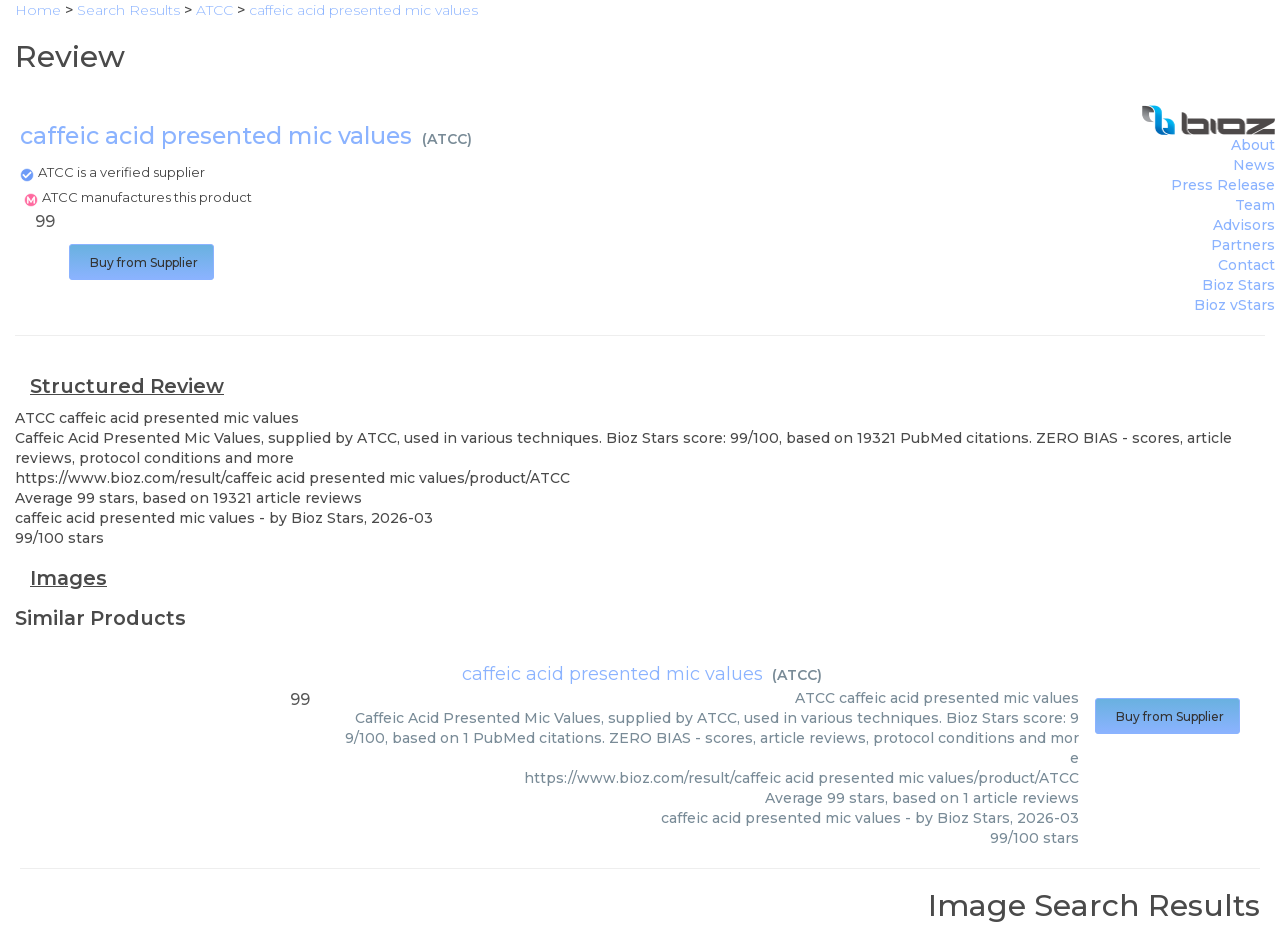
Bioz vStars (1234, 305)
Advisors (1244, 225)
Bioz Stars (1238, 285)
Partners (1243, 245)
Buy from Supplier (141, 262)
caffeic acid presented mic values (612, 674)
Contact (1246, 265)
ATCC (447, 139)
